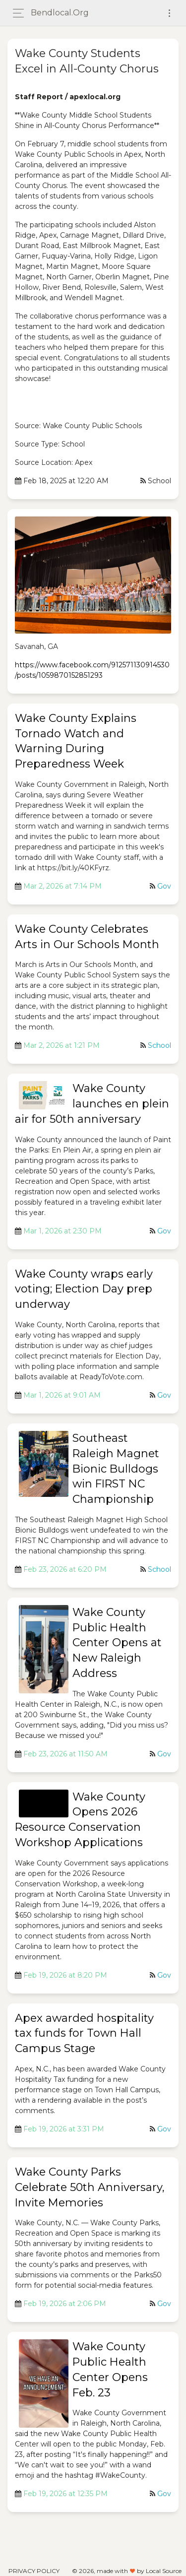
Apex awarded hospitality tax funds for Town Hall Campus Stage (84, 2033)
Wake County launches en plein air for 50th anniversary (92, 1104)
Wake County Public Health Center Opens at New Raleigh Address (117, 1643)
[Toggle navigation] (169, 13)
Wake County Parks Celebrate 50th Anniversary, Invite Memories (90, 2187)
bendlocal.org (60, 12)
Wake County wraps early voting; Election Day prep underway (84, 1289)
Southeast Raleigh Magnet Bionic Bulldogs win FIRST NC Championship (115, 1468)
